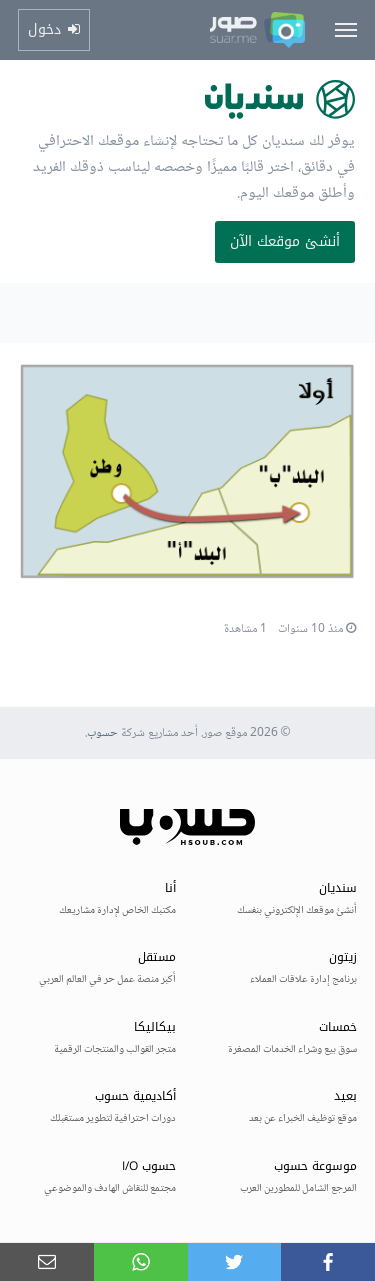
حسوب (102, 733)
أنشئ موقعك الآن (285, 241)
